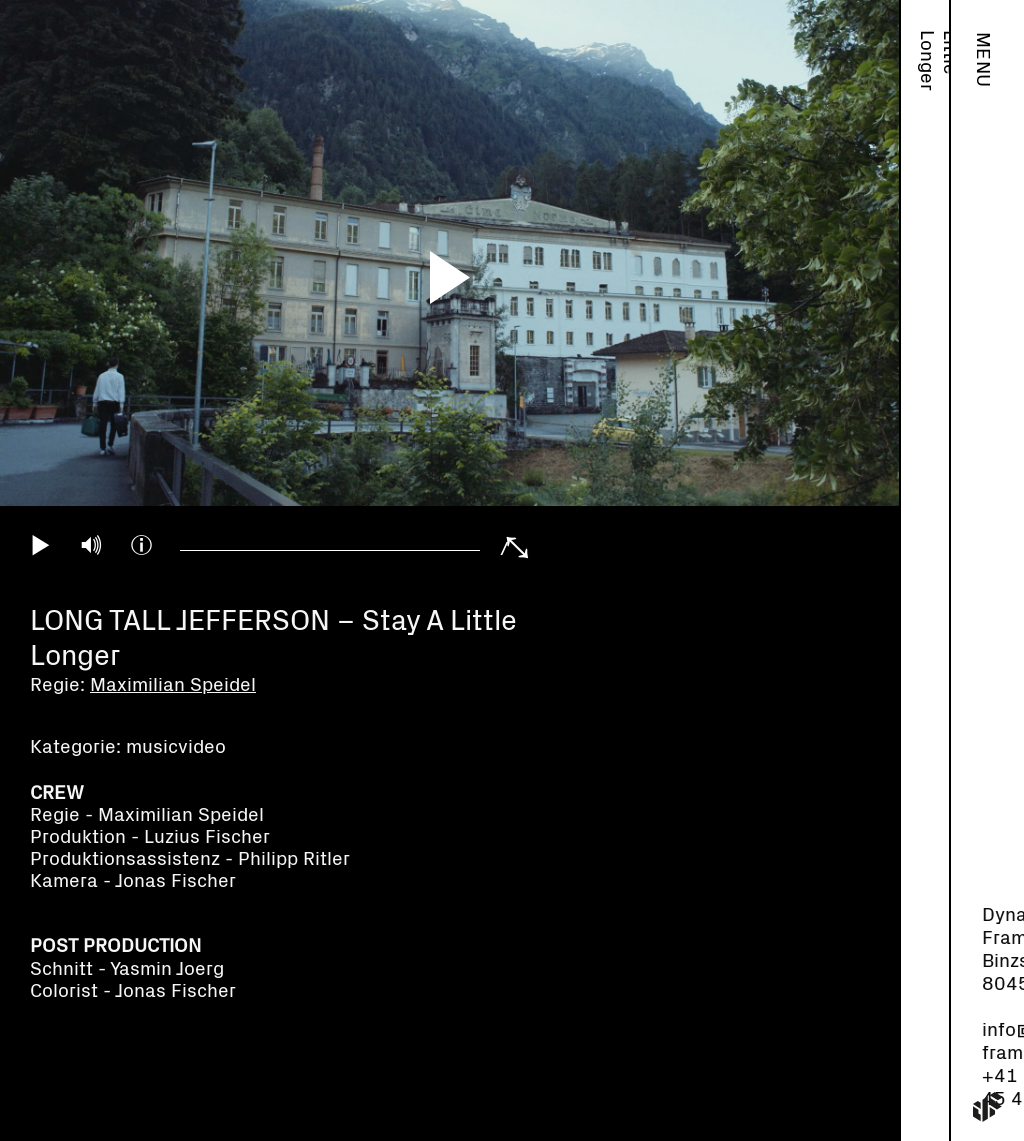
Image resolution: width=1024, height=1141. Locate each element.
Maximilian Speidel (926, 95)
